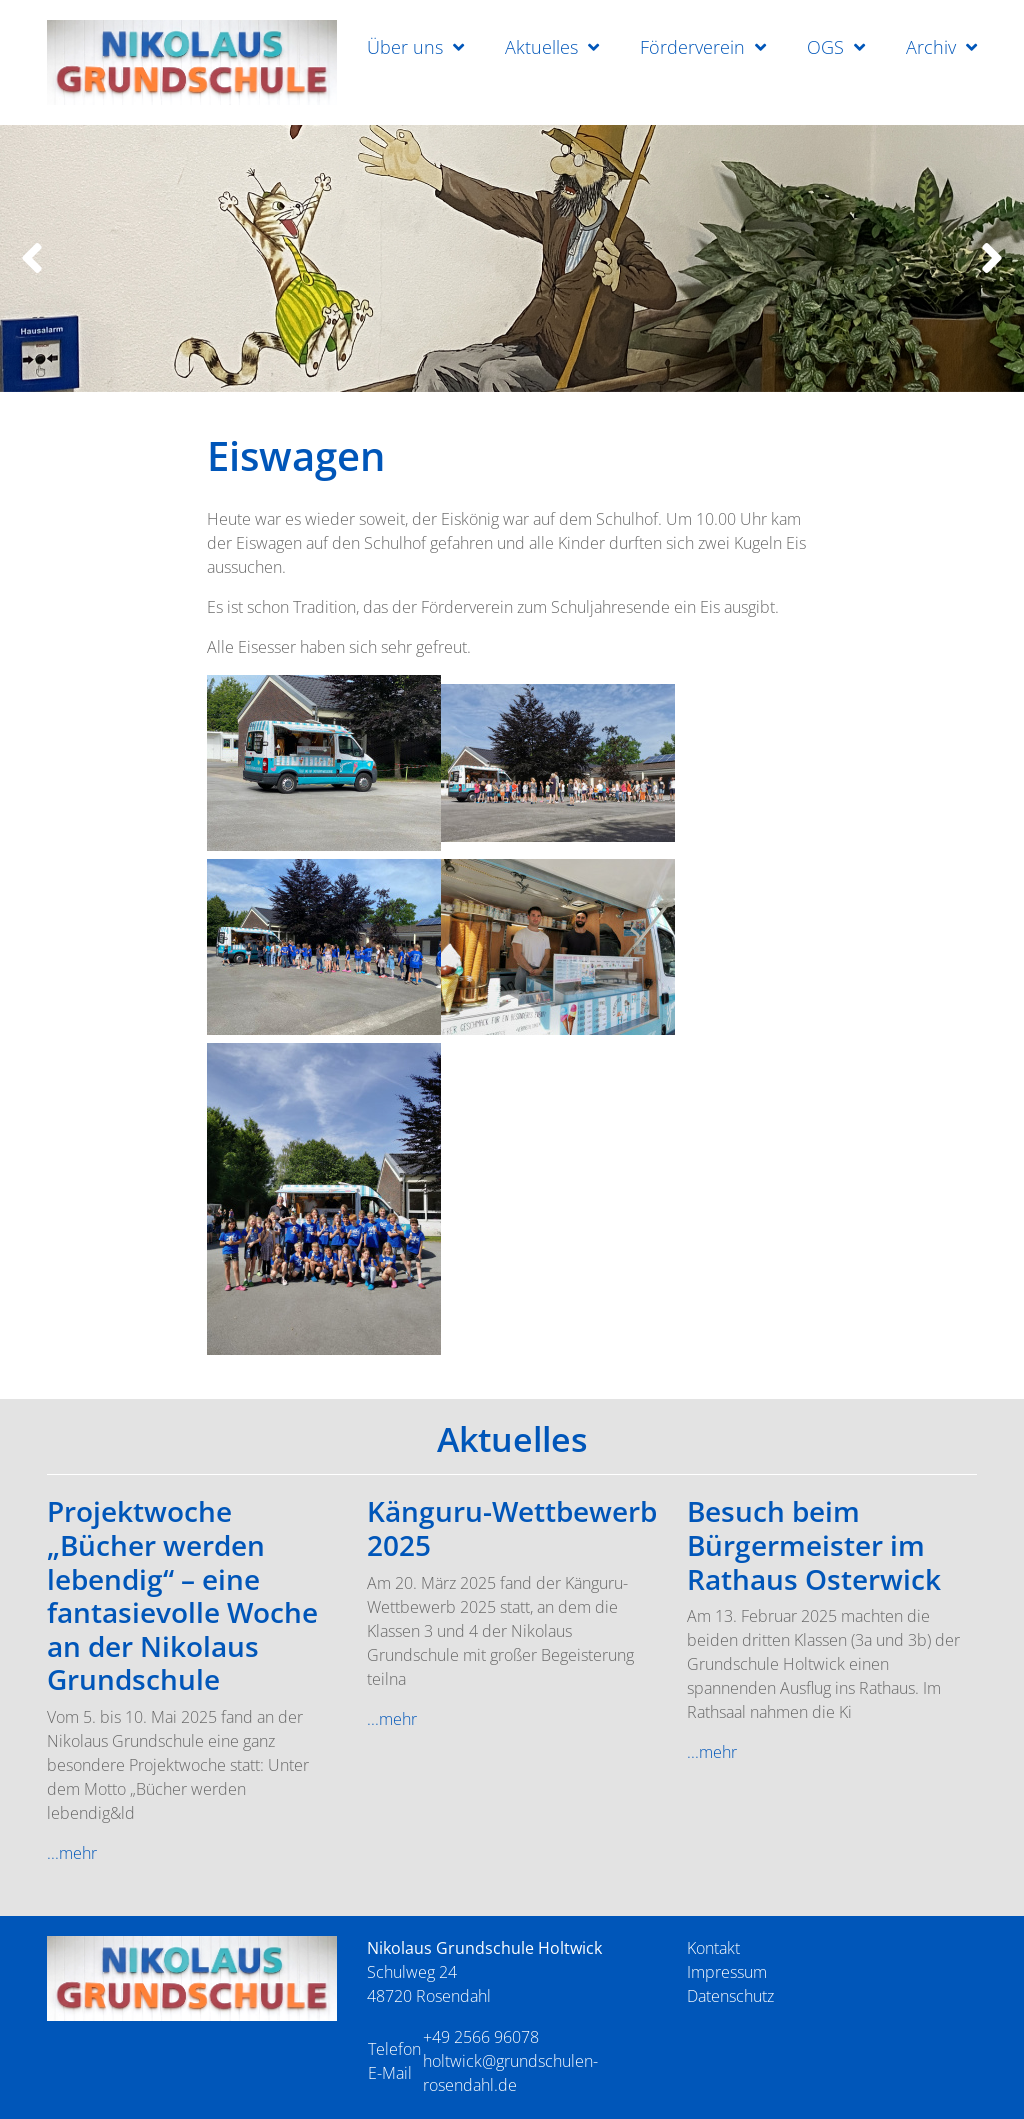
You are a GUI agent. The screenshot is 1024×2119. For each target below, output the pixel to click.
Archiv (931, 47)
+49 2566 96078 (481, 2037)
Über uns (405, 47)
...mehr (72, 1853)
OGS (825, 47)
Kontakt (713, 1948)
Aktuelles (541, 47)
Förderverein (692, 47)
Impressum (727, 1972)
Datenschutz (730, 1996)
